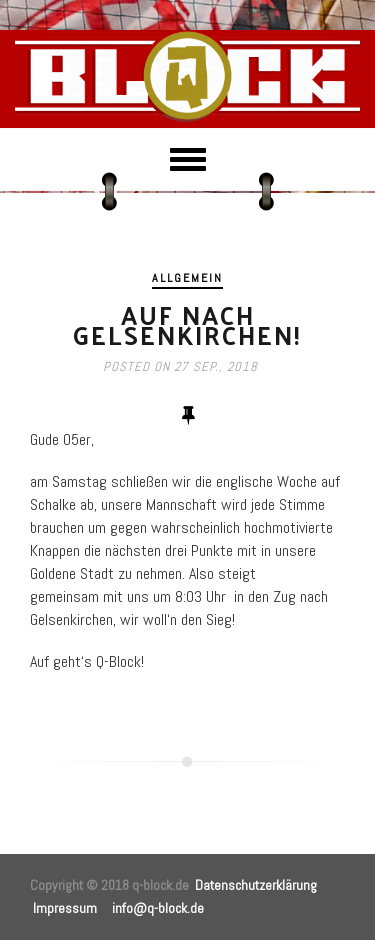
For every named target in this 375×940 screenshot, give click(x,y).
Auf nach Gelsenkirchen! (187, 324)
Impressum (65, 908)
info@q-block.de (158, 908)
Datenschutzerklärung (256, 885)
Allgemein (187, 278)
